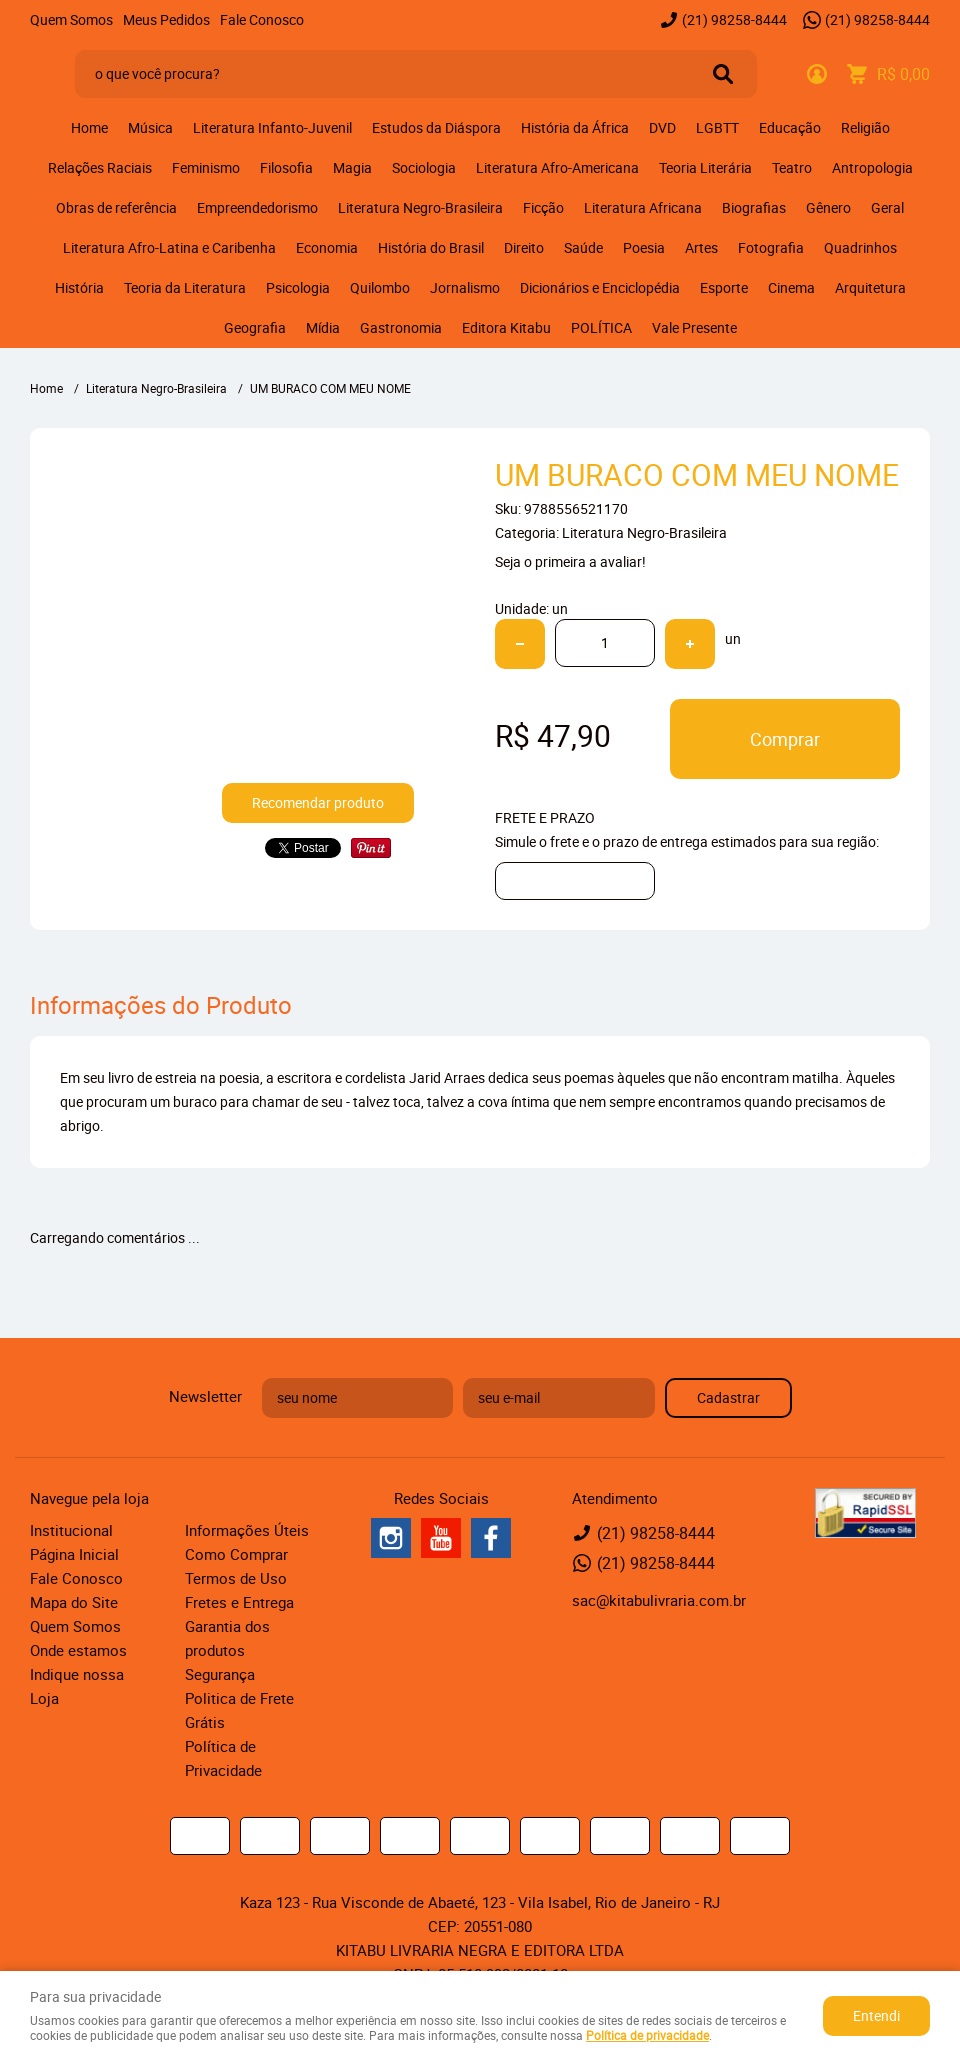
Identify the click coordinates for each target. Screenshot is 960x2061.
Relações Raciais (100, 167)
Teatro (792, 167)
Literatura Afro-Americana (557, 167)
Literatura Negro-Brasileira (420, 207)
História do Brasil (431, 247)
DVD (662, 127)
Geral (887, 207)
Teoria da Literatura (185, 287)
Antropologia (872, 167)
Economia (327, 247)
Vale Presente (694, 327)
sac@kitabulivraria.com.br (659, 1600)
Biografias (754, 207)
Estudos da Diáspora (436, 127)
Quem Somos (71, 19)
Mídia (323, 327)
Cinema (791, 287)
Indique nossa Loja (77, 1686)
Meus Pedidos (166, 19)
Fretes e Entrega (239, 1602)
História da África (575, 127)
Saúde (583, 247)
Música (150, 127)
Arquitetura (870, 287)
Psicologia (298, 287)
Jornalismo (465, 287)
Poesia (644, 247)
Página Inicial (74, 1554)
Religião (865, 127)
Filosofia (286, 167)
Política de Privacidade (223, 1758)
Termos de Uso (236, 1578)
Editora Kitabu (506, 327)
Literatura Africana (643, 207)
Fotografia (771, 247)
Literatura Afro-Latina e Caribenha (169, 247)
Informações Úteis (247, 1530)
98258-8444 (734, 19)
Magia (352, 167)
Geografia (255, 327)
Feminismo (206, 167)
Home (89, 127)
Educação (790, 127)
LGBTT (717, 127)
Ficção (543, 207)
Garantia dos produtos (227, 1638)
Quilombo (380, 287)
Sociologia (424, 167)
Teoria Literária (705, 167)
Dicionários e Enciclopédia (600, 287)
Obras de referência (116, 207)
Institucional (71, 1530)
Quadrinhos (860, 247)
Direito (524, 247)
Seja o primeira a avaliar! (570, 561)
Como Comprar (236, 1554)
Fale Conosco (262, 19)
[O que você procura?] (723, 74)
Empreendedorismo (257, 207)
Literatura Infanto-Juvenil (272, 127)
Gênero (828, 207)
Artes (701, 247)
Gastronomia (401, 327)
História (79, 287)
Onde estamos (78, 1650)
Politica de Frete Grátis (239, 1710)
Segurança (220, 1674)
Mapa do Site (74, 1602)
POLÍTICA (601, 327)
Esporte (724, 287)
